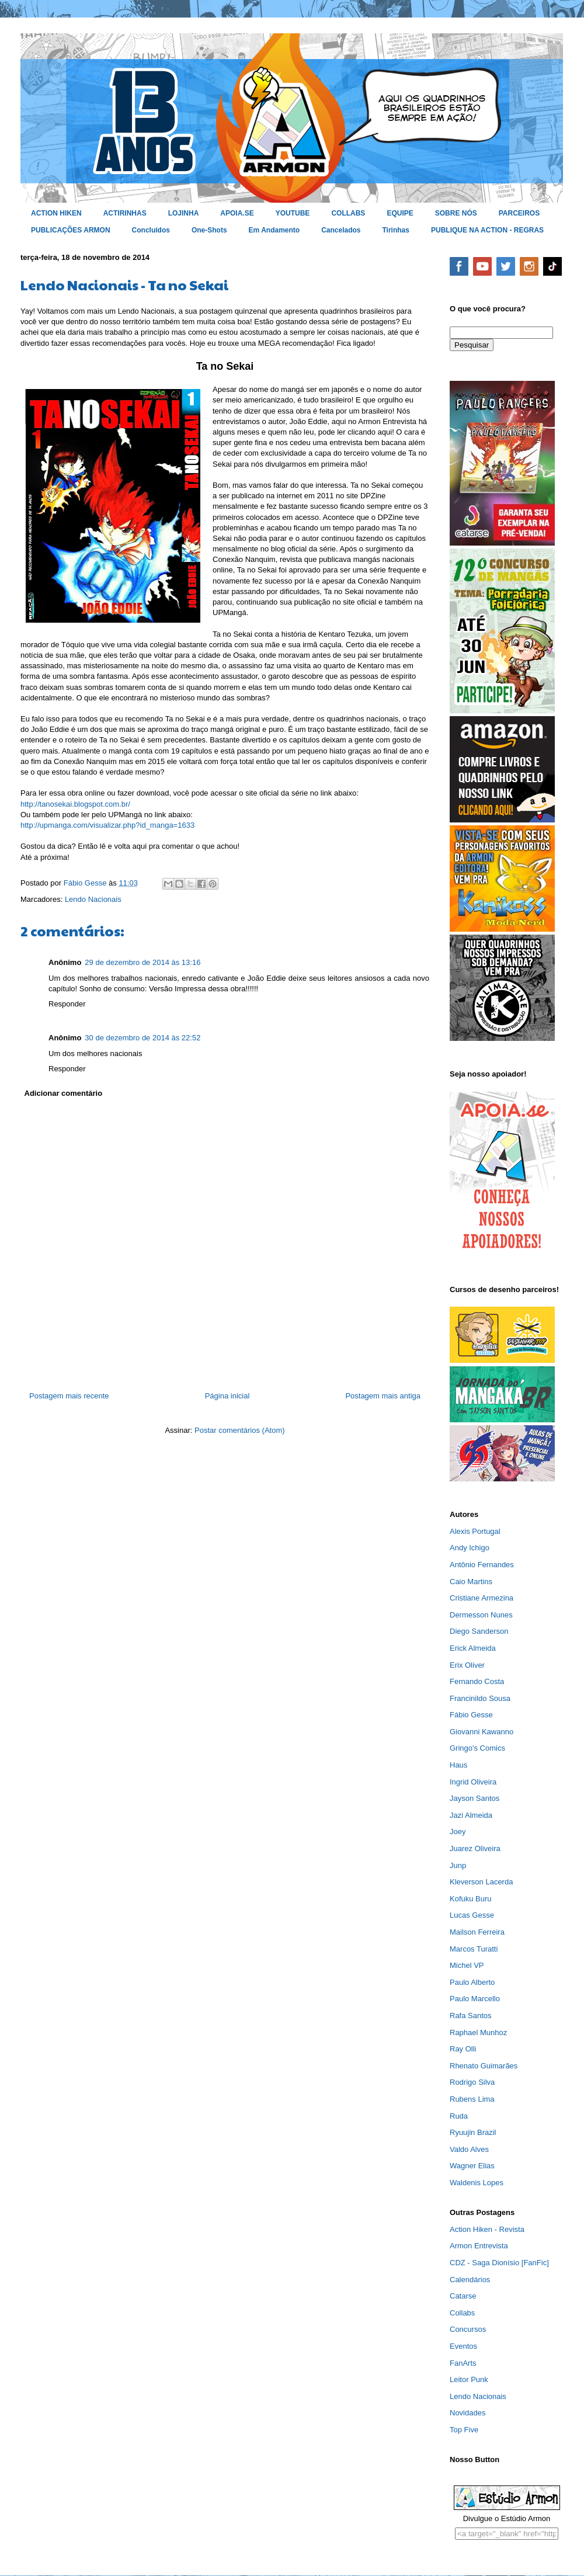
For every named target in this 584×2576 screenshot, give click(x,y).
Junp (458, 1865)
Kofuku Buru (471, 1898)
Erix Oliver (467, 1665)
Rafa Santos (471, 2015)
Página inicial (227, 1395)
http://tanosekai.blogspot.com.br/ (75, 804)
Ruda (459, 2116)
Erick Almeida (473, 1648)
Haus (458, 1765)
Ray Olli (463, 2048)
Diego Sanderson (479, 1631)
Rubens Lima (472, 2099)
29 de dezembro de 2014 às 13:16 (142, 962)
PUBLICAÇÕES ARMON (70, 230)
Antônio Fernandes (482, 1564)
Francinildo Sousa (480, 1698)
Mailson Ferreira (477, 1932)
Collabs (462, 2312)
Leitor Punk (469, 2379)
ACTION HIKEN (56, 213)
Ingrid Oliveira (473, 1781)
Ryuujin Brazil (473, 2132)
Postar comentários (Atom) (239, 1430)
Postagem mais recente (69, 1395)
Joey (457, 1831)
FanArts (463, 2363)
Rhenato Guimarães (483, 2065)
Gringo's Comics (477, 1748)
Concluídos (151, 230)
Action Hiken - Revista (487, 2229)
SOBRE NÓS (456, 213)
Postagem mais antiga (382, 1395)
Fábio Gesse (471, 1714)
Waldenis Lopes (476, 2182)
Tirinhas (396, 230)
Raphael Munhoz (478, 2032)
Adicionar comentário (64, 1093)
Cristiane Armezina (481, 1597)
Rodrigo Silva (472, 2082)
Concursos (468, 2329)
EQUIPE (400, 213)
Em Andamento (274, 230)
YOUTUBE (293, 213)
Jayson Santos (474, 1798)
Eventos (463, 2346)
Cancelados (340, 230)
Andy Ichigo (469, 1547)
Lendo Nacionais (93, 899)
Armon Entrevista (479, 2245)
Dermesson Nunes (481, 1614)
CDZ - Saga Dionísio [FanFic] (499, 2262)
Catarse (463, 2296)
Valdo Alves (469, 2149)
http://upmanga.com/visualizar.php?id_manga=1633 (107, 825)
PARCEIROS (519, 213)
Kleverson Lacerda (481, 1881)
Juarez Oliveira (475, 1848)
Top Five (464, 2429)
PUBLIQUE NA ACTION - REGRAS (487, 230)
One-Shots (209, 230)
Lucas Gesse (472, 1915)
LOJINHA (183, 213)
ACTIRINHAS (125, 213)
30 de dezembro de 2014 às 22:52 (142, 1037)
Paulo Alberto (472, 1982)
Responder (67, 1003)
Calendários (470, 2279)
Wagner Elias (472, 2165)
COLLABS (348, 213)
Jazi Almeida (471, 1815)
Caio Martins (471, 1581)
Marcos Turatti (474, 1949)
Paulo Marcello (475, 1998)
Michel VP (467, 1965)
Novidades (467, 2412)
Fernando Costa (477, 1681)
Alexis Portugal (475, 1531)
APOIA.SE (236, 213)
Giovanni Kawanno (481, 1731)
